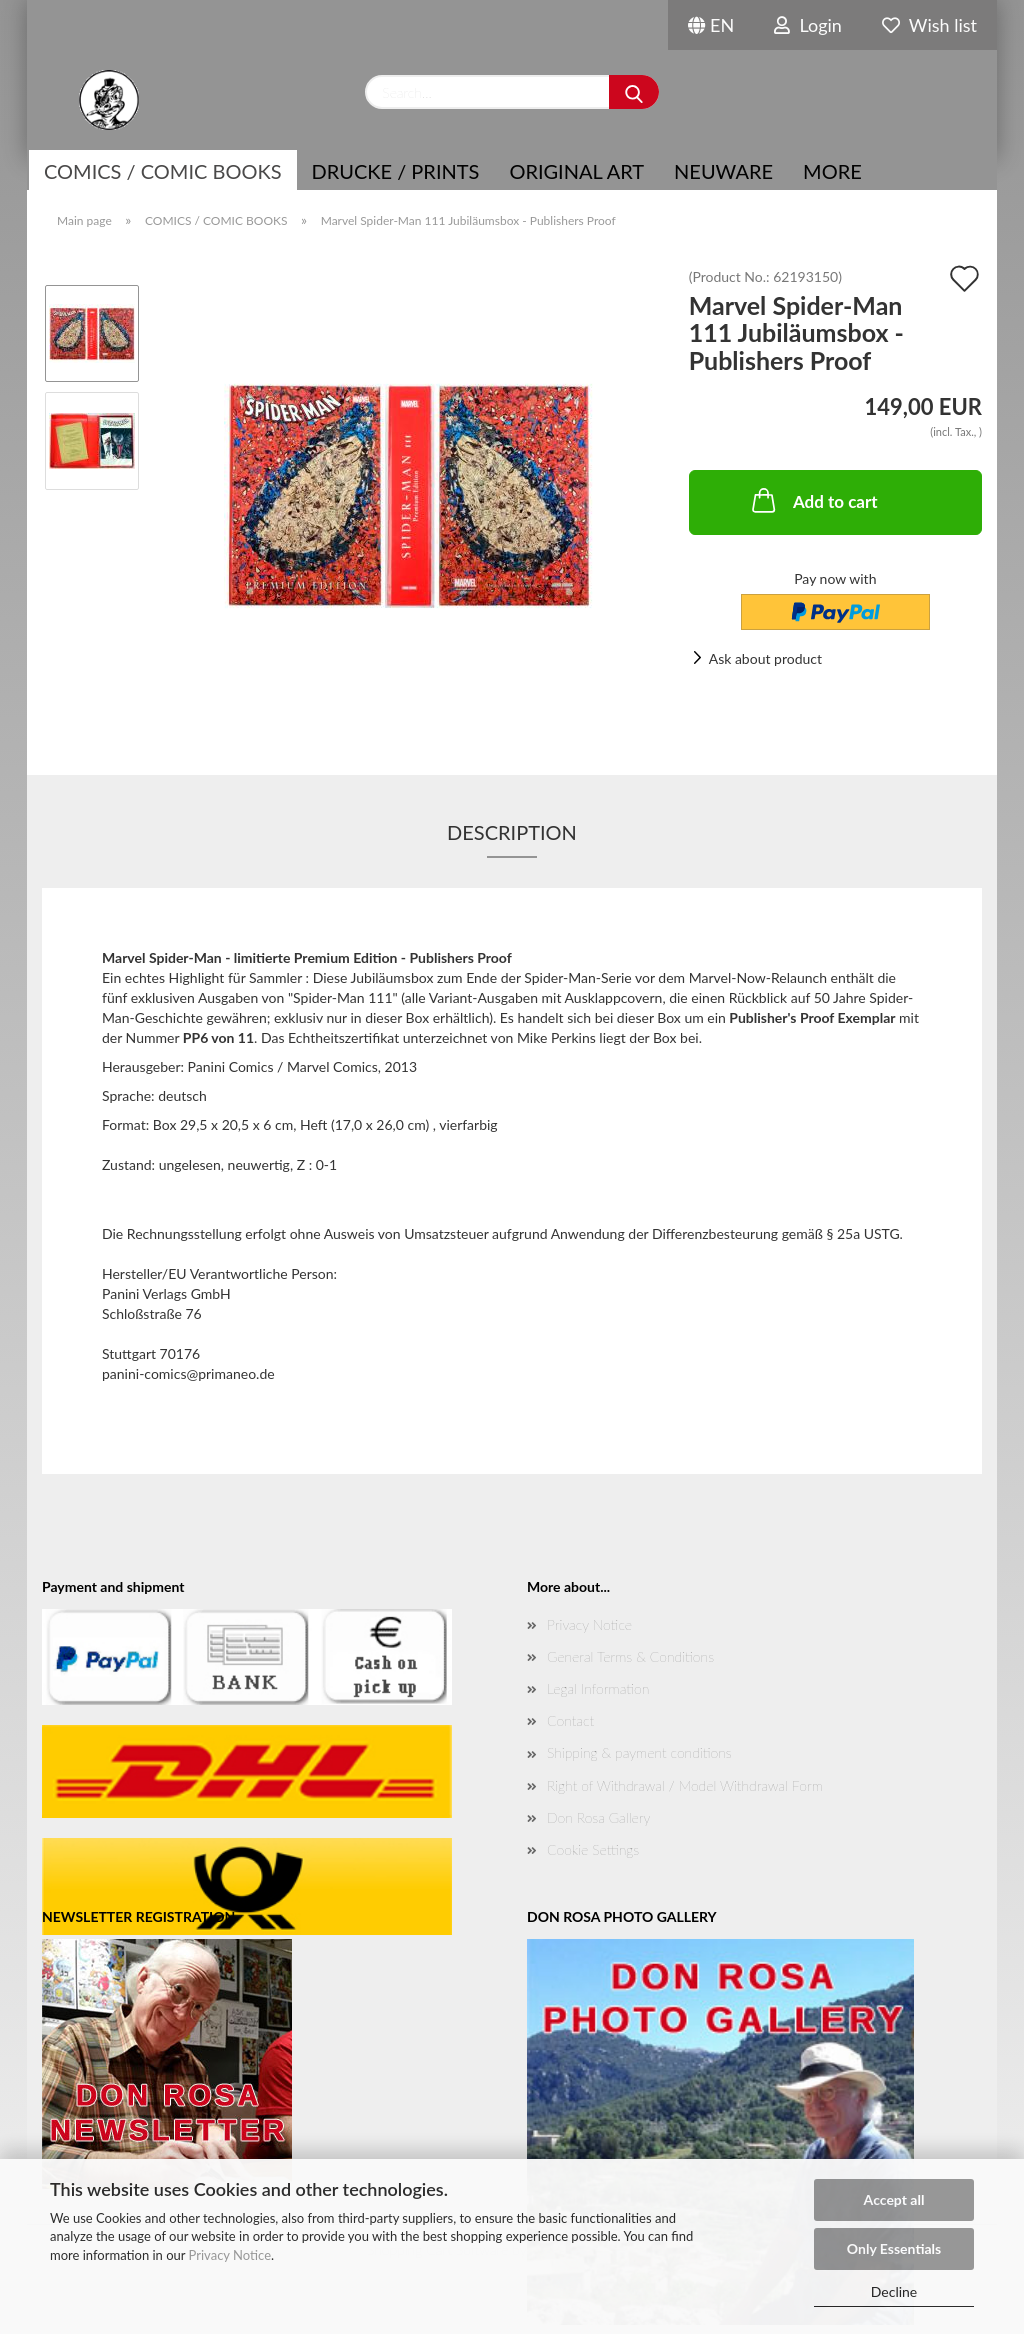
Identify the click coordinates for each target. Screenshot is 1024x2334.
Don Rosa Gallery (598, 1817)
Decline (894, 2291)
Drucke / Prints (396, 171)
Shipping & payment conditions (639, 1752)
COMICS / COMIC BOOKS (163, 171)
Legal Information (598, 1688)
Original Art (576, 171)
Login (808, 25)
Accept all (894, 2199)
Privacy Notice (230, 2255)
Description (512, 832)
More (832, 171)
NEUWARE (723, 171)
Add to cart (813, 500)
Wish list (929, 25)
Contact (570, 1720)
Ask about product (765, 658)
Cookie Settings (593, 1849)
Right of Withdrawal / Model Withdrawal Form (685, 1785)
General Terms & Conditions (630, 1656)
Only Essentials (894, 2248)
